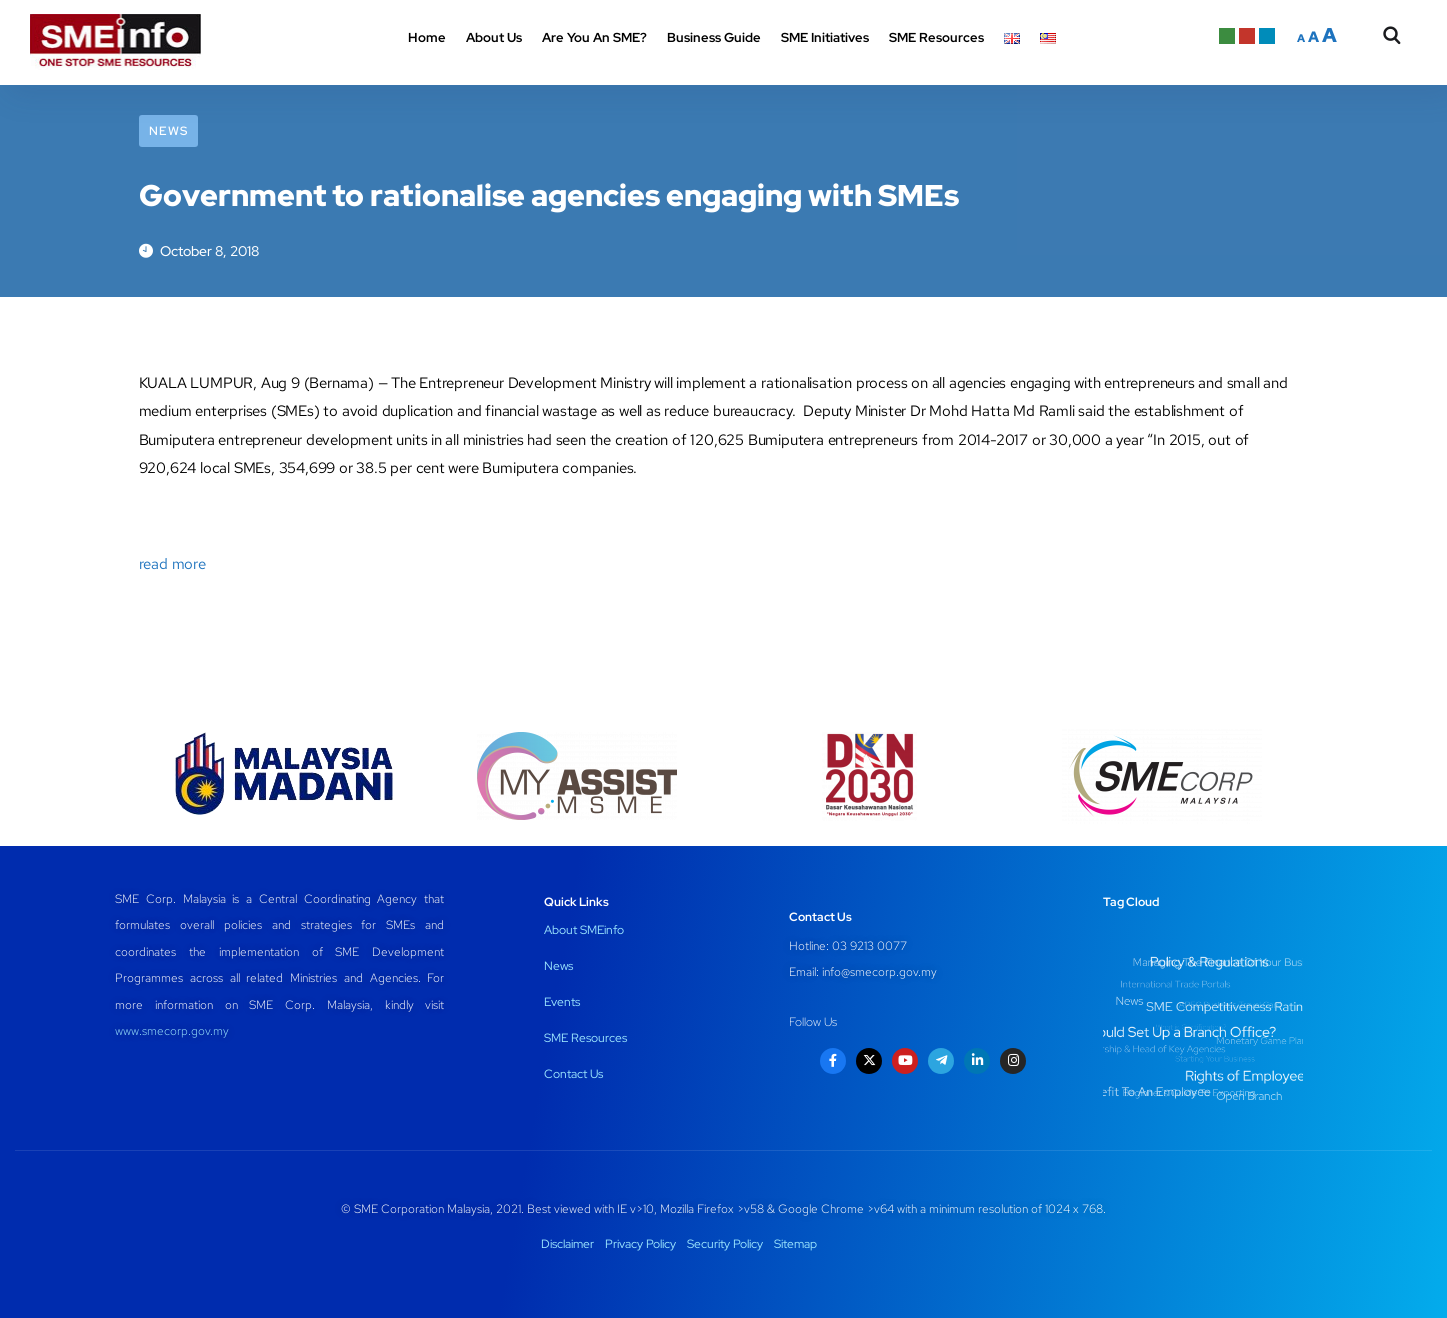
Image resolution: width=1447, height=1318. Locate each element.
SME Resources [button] (936, 37)
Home (427, 37)
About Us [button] (494, 37)
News (168, 131)
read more (172, 564)
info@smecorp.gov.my (879, 972)
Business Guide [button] (714, 37)
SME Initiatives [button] (825, 37)
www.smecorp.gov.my (172, 1031)
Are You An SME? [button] (594, 37)
